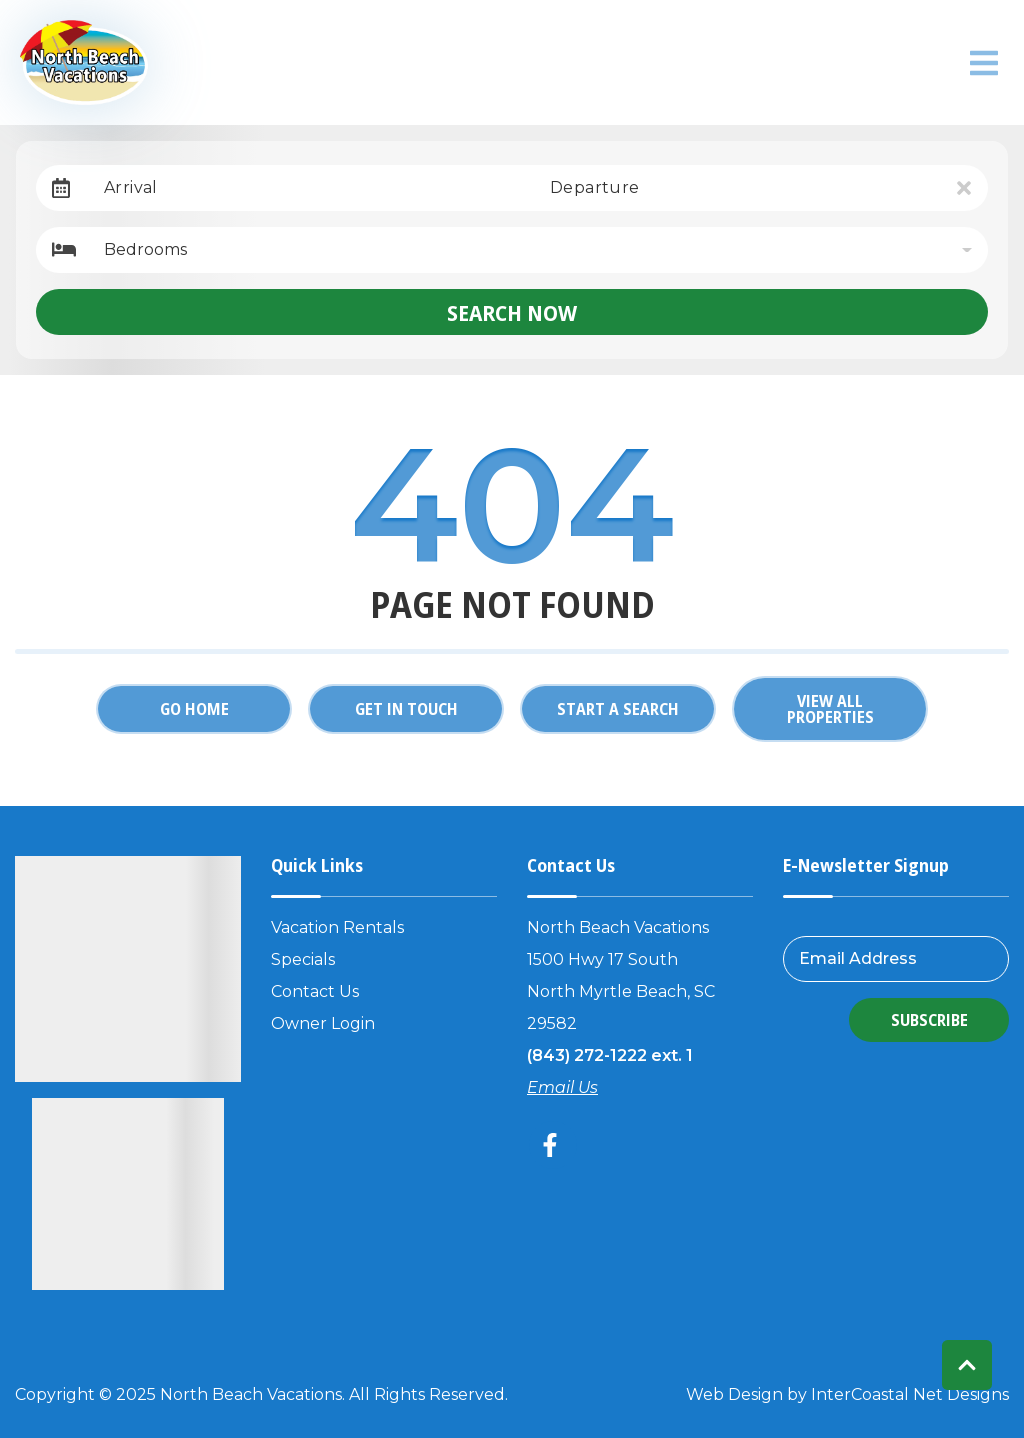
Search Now (512, 312)
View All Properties (830, 709)
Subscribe (929, 1020)
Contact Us (315, 991)
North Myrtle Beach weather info (930, 63)
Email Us (562, 1087)
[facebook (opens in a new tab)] (553, 1145)
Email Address (858, 958)
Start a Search (618, 709)
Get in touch (406, 709)
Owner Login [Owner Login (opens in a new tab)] (323, 1023)
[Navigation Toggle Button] (984, 63)
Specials (303, 959)
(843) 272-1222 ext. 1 (610, 1055)
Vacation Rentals (337, 927)
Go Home (194, 709)
